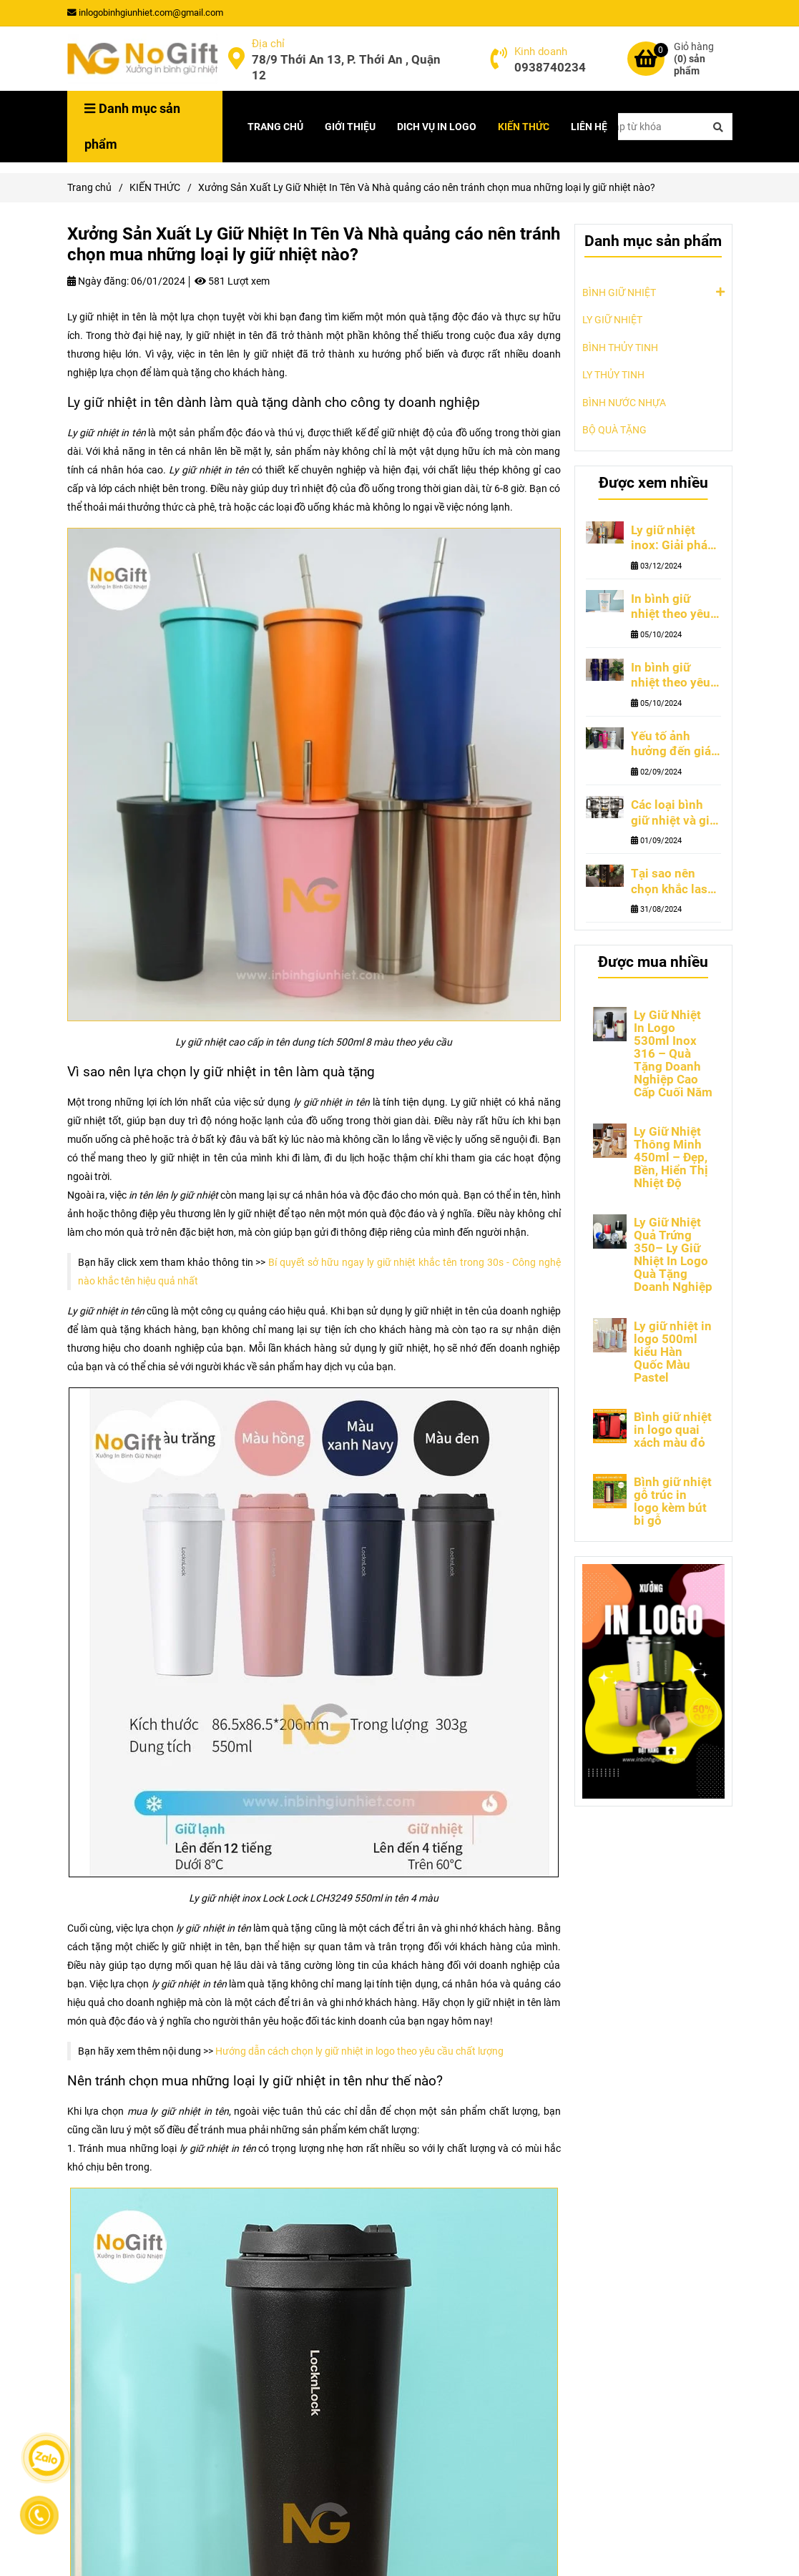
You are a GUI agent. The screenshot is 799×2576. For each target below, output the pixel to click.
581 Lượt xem (232, 281)
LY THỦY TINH (613, 374)
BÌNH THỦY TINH (620, 347)
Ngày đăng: (98, 281)
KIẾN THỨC (523, 126)
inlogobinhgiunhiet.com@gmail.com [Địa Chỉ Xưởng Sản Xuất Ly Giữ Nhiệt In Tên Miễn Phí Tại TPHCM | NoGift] (145, 12)
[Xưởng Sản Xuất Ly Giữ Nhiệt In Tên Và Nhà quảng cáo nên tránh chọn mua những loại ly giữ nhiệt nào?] (142, 59)
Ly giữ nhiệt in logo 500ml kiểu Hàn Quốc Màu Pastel (673, 1351)
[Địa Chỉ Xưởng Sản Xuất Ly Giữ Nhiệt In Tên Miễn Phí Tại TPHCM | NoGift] (236, 58)
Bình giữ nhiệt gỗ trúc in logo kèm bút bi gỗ (673, 1501)
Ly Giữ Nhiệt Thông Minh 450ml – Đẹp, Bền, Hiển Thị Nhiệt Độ (671, 1157)
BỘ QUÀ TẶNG (614, 430)
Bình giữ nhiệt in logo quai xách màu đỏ (673, 1429)
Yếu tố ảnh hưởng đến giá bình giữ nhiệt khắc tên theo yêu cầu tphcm (671, 744)
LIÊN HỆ (589, 126)
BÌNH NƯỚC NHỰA (624, 402)
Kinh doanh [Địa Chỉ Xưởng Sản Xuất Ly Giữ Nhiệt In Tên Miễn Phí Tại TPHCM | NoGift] (540, 51)
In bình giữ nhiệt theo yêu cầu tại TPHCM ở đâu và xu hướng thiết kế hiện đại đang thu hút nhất (672, 607)
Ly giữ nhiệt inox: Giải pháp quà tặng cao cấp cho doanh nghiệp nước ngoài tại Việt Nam (673, 538)
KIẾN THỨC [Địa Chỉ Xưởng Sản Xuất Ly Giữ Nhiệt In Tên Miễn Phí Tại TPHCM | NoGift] (154, 187)
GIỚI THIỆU (350, 126)
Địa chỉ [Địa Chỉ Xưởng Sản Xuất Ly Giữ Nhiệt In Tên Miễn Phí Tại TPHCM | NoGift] (268, 43)
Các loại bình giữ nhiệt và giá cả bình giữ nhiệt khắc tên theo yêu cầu (673, 813)
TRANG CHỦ (275, 126)
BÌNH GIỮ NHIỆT (619, 292)
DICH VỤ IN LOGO (436, 126)
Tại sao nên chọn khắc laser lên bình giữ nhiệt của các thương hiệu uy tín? (674, 882)
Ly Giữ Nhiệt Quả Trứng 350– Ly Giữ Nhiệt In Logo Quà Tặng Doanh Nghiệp (673, 1254)
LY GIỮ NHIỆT (612, 319)
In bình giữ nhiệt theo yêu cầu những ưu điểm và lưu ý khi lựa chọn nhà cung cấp (670, 676)
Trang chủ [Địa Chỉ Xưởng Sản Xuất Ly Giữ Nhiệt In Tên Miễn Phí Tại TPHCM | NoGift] (89, 187)
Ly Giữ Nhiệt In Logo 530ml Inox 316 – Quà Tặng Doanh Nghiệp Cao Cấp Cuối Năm (673, 1053)
